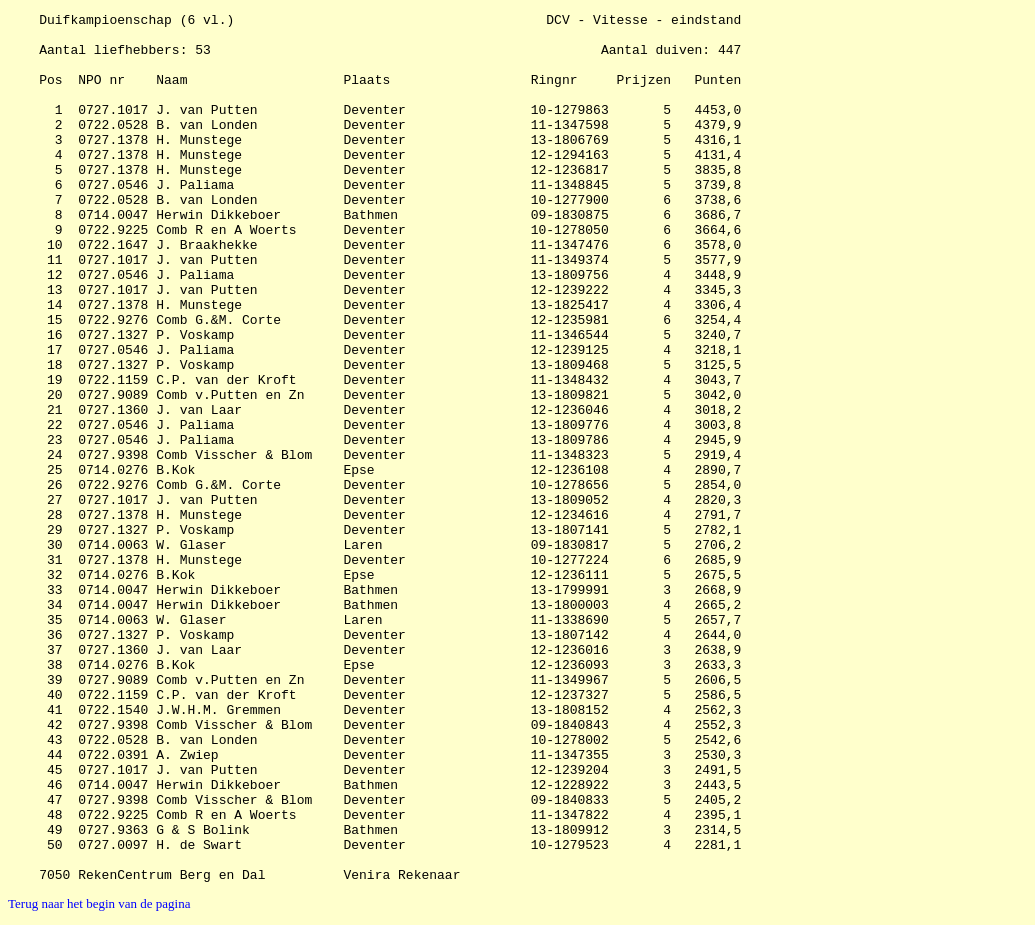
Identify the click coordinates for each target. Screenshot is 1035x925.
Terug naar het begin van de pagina (99, 903)
